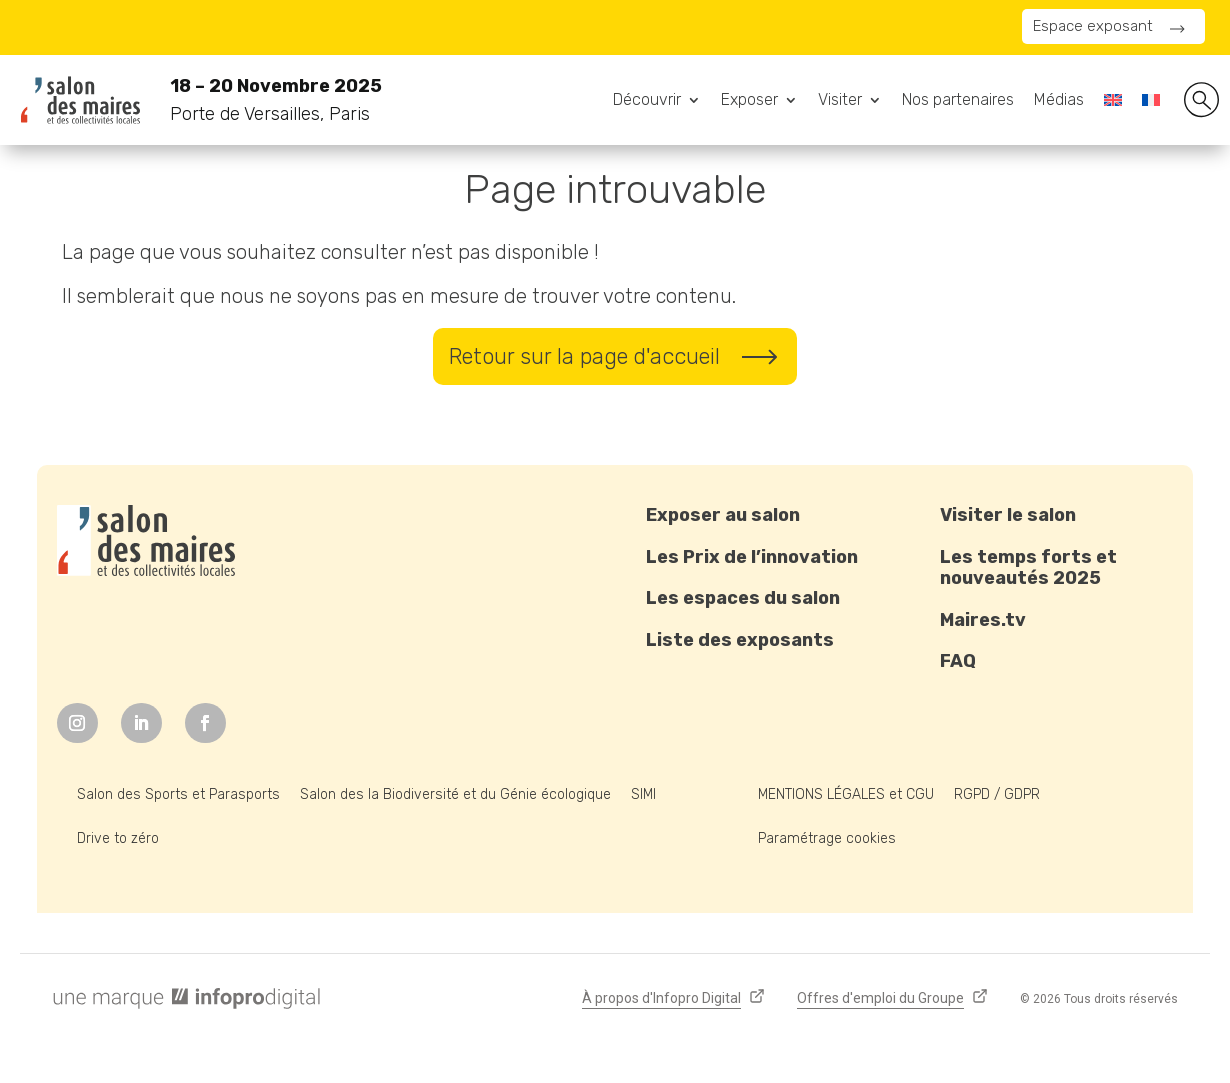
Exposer (749, 101)
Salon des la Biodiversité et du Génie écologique (455, 794)
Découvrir (647, 101)
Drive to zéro (118, 838)
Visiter (840, 101)
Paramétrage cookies (827, 838)
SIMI (643, 794)
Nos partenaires (958, 101)
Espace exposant (1093, 26)
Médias (1059, 101)
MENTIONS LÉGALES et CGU (846, 794)
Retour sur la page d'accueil (584, 356)
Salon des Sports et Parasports (178, 794)
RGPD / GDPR (997, 794)
